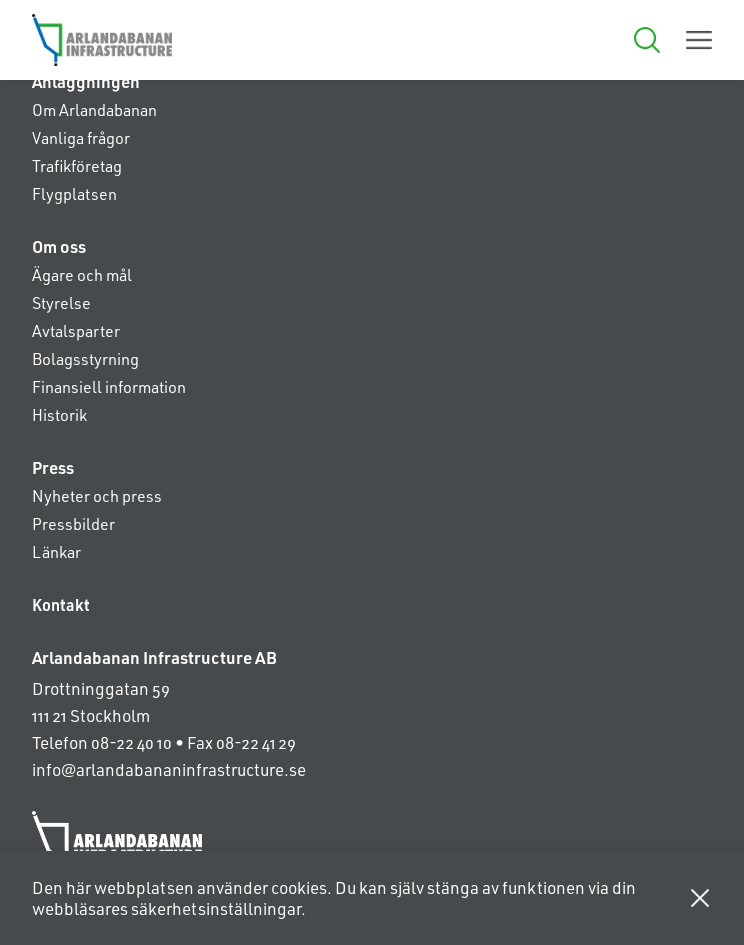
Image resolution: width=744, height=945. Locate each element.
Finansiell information (109, 386)
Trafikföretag (77, 165)
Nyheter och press (97, 495)
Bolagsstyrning (85, 358)
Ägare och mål (82, 274)
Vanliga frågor (81, 137)
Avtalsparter (76, 330)
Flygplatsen (74, 193)
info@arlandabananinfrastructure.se (169, 769)
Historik (59, 414)
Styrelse (61, 302)
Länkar (56, 551)
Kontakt (61, 604)
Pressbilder (73, 523)
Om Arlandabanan (94, 109)
